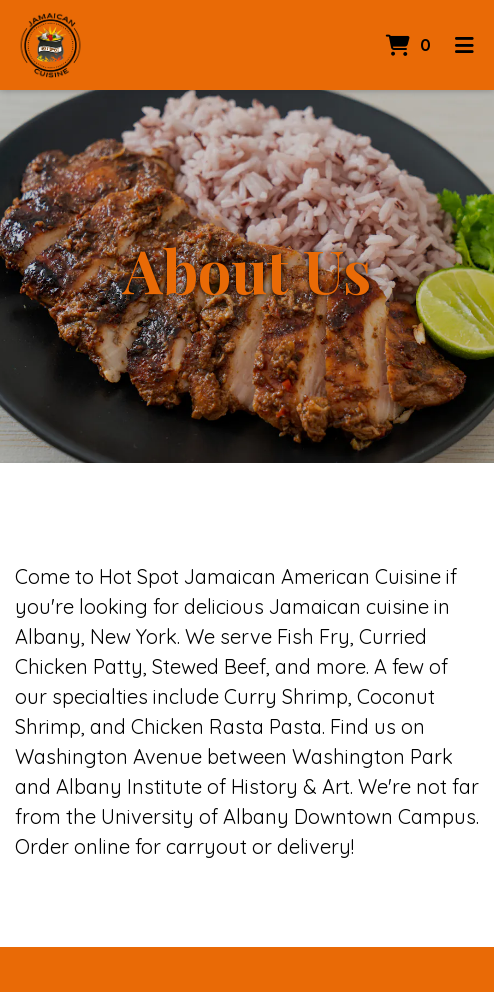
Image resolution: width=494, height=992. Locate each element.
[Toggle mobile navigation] (464, 45)
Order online (72, 846)
